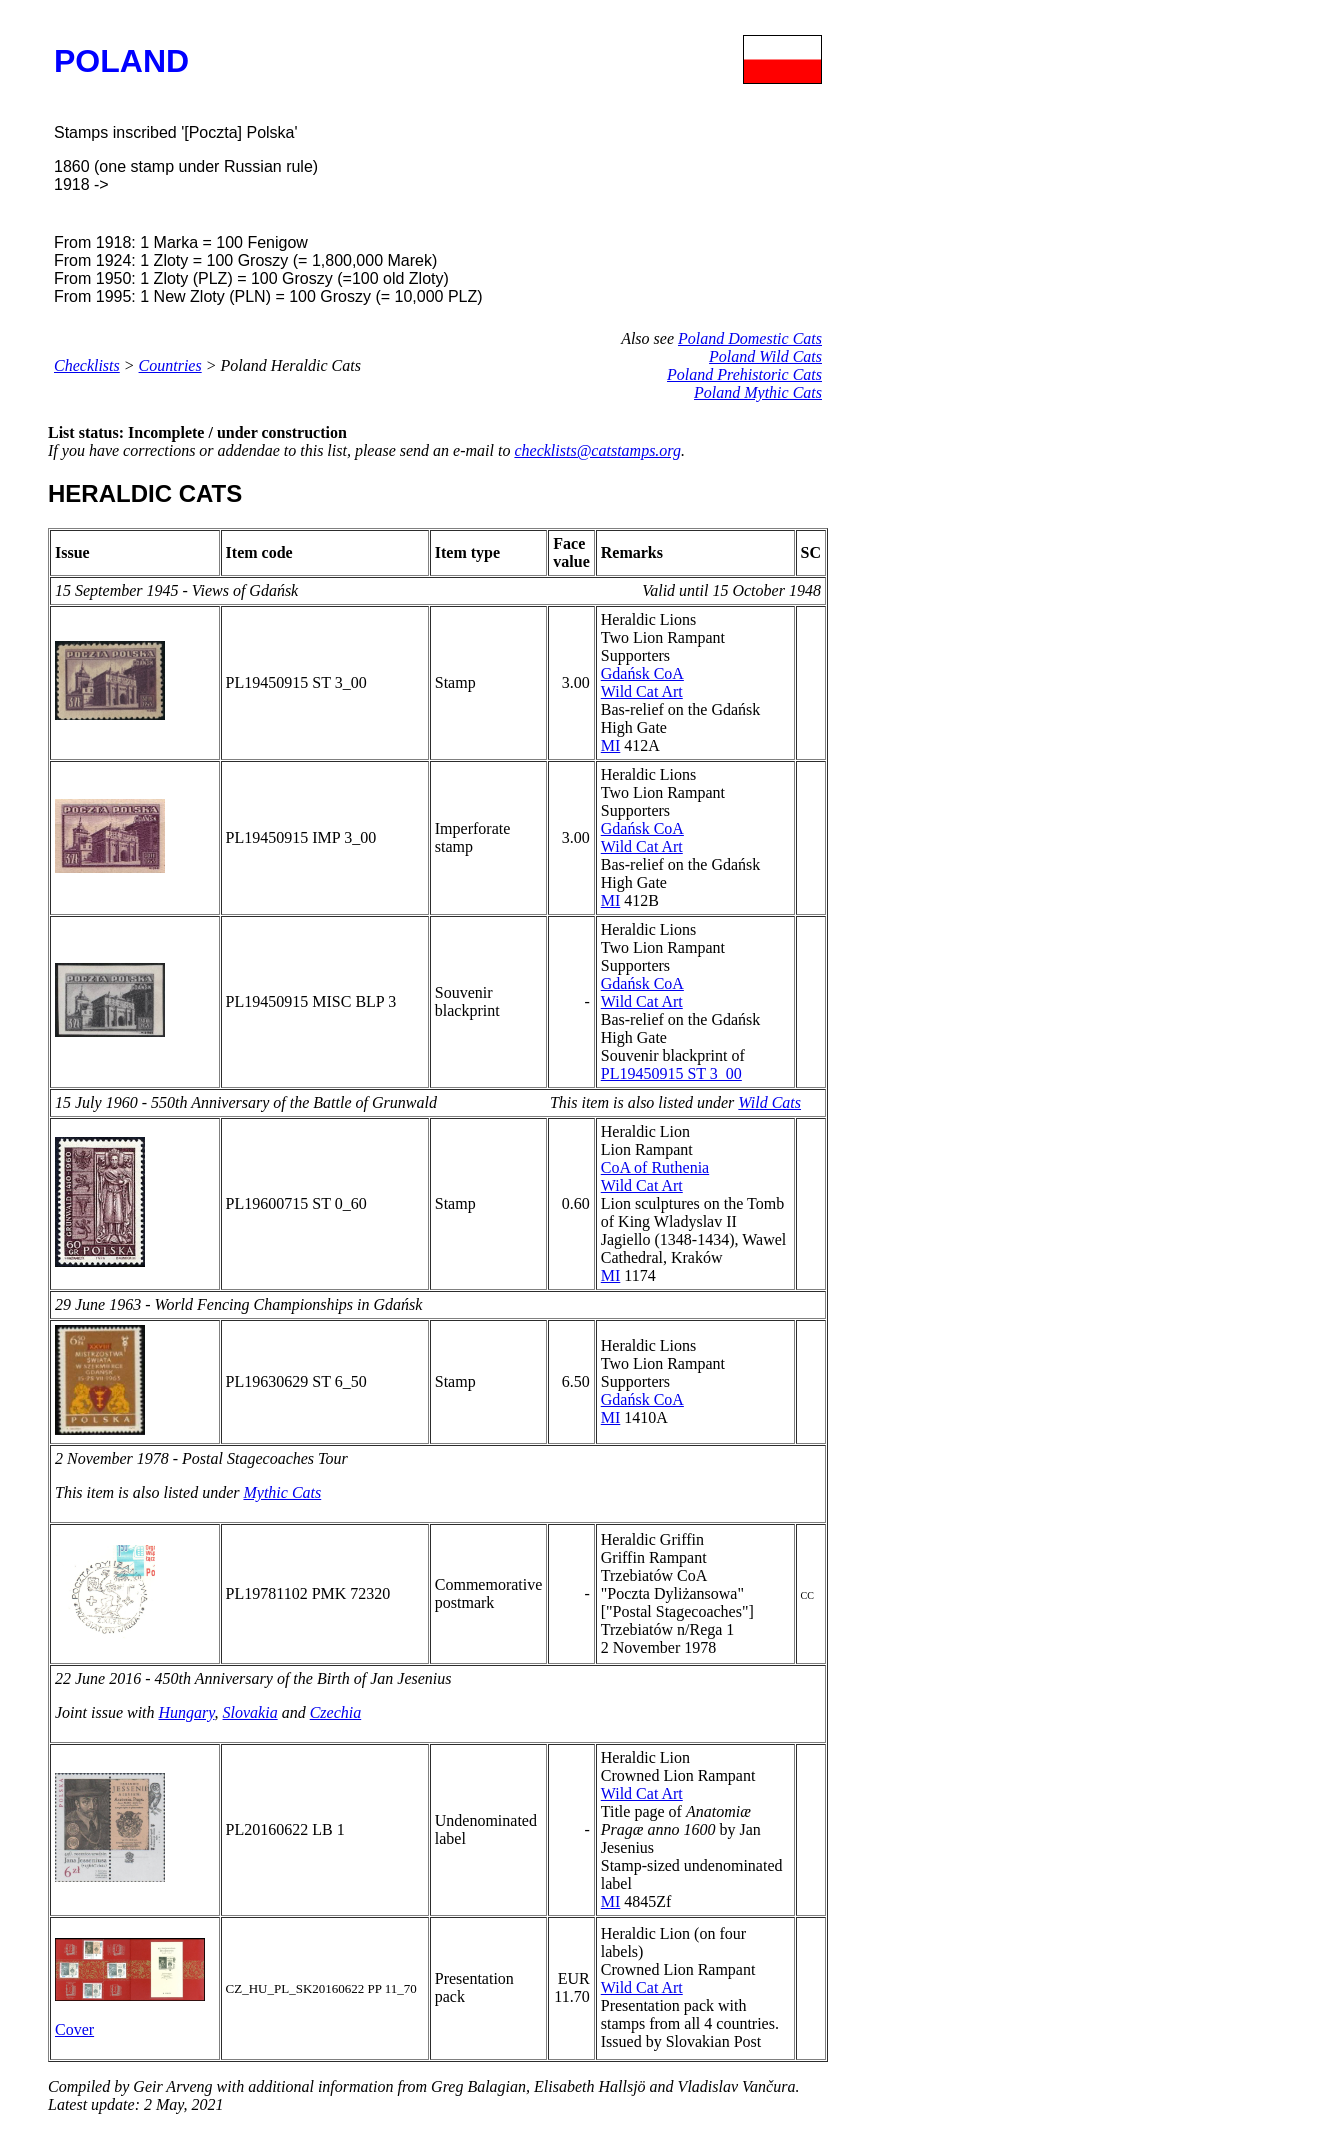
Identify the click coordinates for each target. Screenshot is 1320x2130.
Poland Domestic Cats (750, 338)
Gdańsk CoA (642, 673)
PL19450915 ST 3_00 (671, 1073)
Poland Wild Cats (765, 356)
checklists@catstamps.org (597, 450)
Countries (170, 365)
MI (611, 745)
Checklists (87, 365)
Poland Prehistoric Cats (744, 374)
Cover (74, 2029)
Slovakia (250, 1712)
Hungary (187, 1712)
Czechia (336, 1712)
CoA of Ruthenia (655, 1167)
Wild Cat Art (642, 691)
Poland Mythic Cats (758, 392)
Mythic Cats (282, 1492)
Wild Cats (769, 1102)
